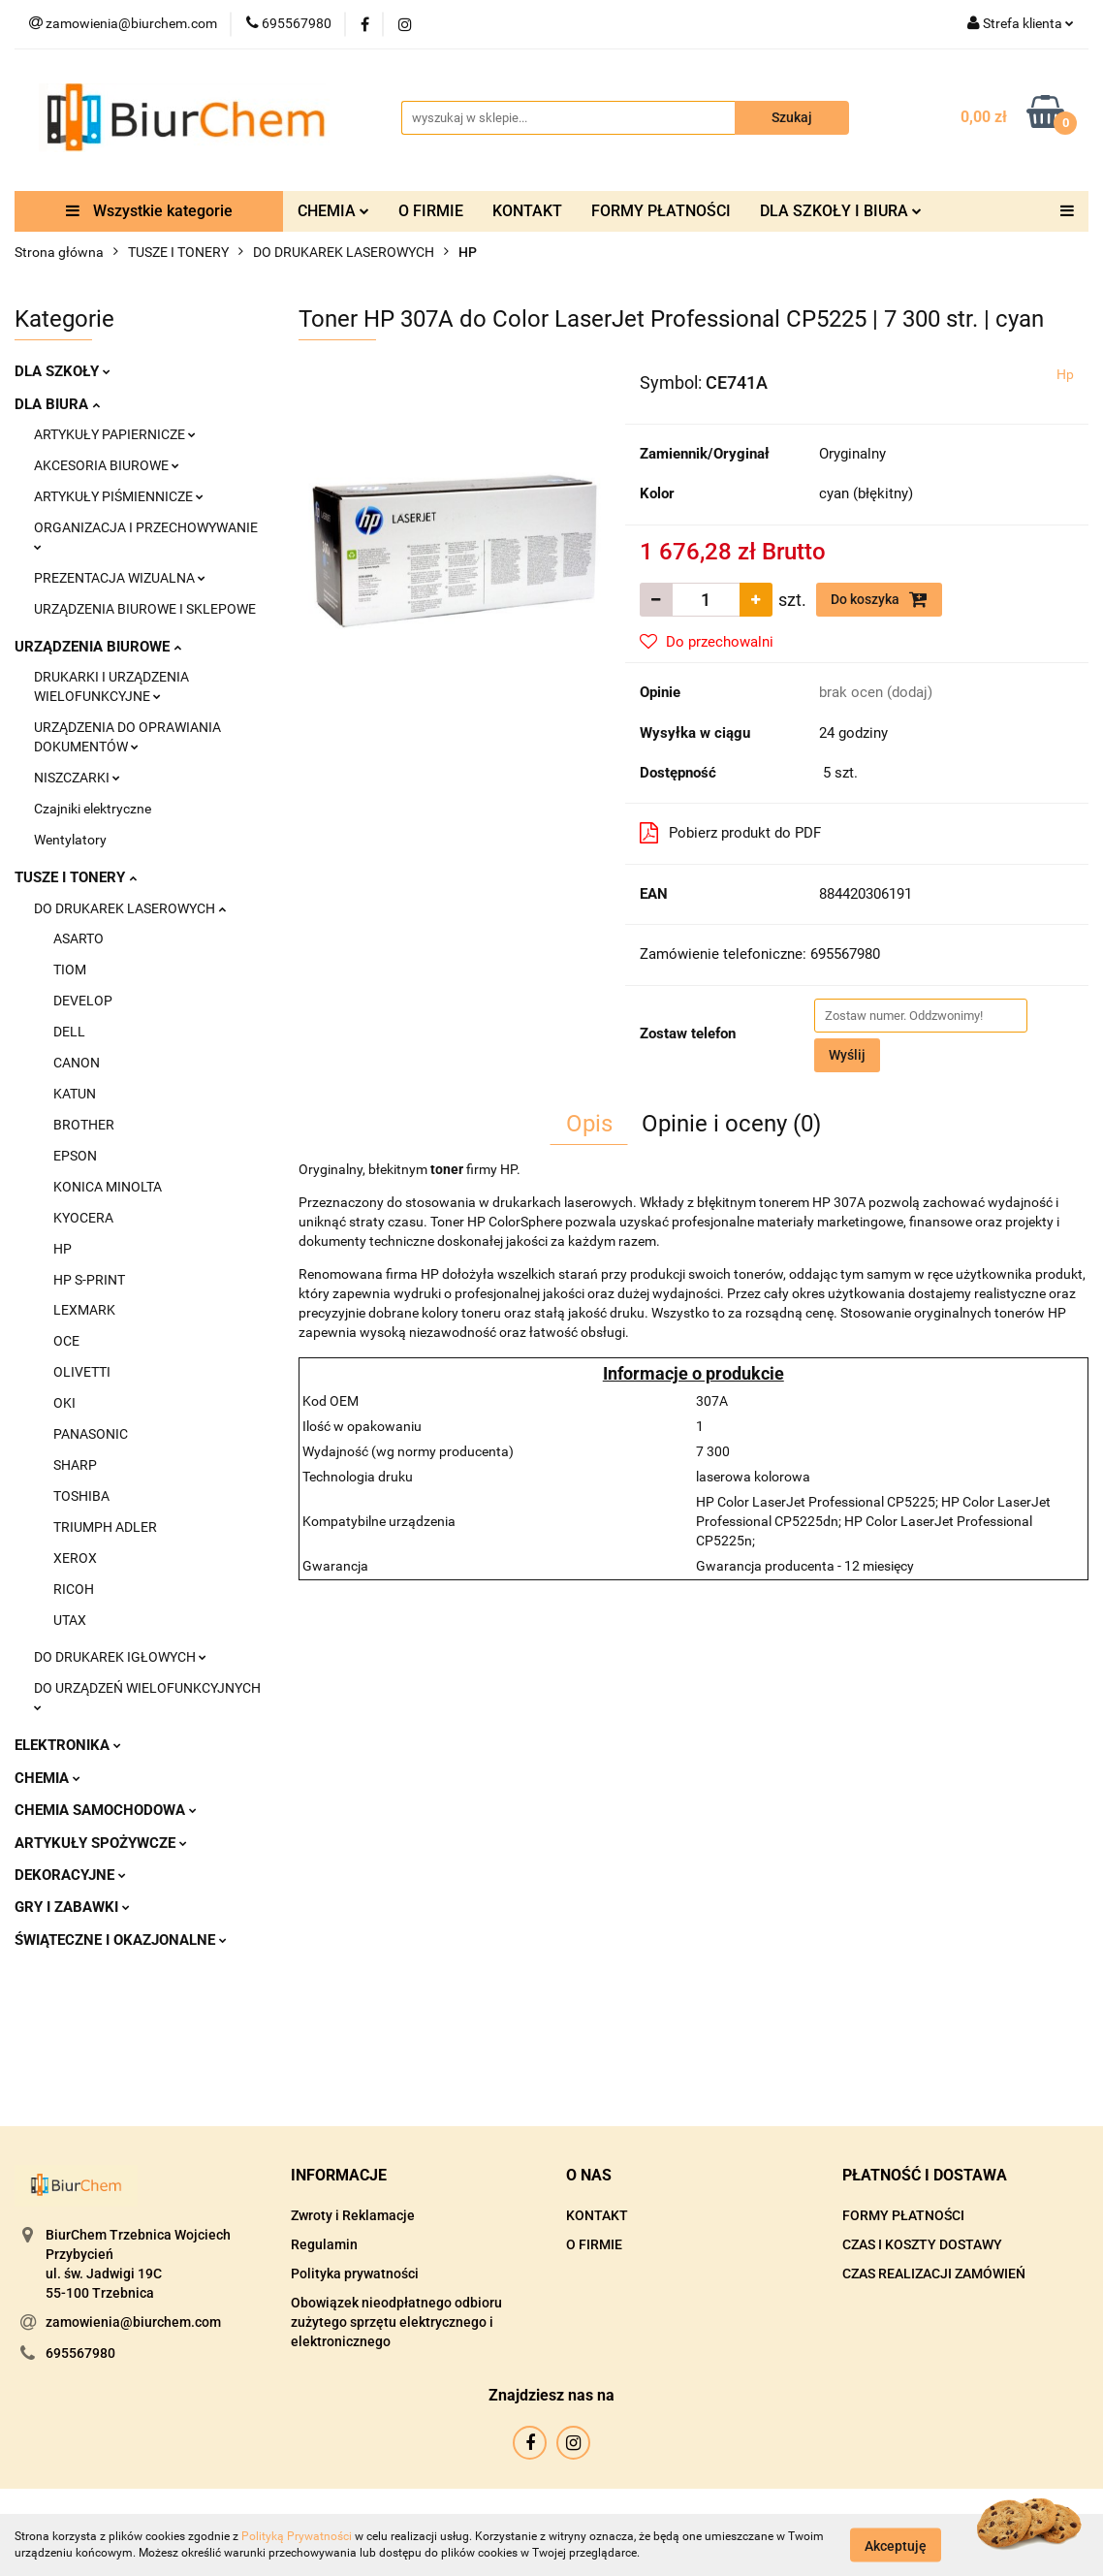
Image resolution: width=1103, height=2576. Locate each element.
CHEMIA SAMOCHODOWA (106, 1810)
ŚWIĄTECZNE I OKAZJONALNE (121, 1940)
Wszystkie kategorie (149, 211)
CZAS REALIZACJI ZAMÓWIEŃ (933, 2273)
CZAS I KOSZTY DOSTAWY (922, 2244)
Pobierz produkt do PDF (730, 832)
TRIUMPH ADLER (105, 1527)
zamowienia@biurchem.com (133, 2322)
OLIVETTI (81, 1372)
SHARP (75, 1465)
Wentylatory (70, 839)
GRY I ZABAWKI (72, 1907)
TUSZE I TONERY (76, 877)
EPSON (75, 1155)
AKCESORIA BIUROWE (106, 465)
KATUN (74, 1093)
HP (62, 1248)
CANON (76, 1062)
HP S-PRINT (89, 1280)
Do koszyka (879, 599)
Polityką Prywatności (296, 2536)
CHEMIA (333, 211)
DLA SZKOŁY (62, 371)
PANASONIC (90, 1434)
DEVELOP (82, 1000)
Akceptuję (896, 2545)
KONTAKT (527, 211)
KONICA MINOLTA (107, 1186)
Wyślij (847, 1055)
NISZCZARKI (77, 777)
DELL (69, 1031)
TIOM (69, 969)
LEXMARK (84, 1310)
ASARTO (78, 938)
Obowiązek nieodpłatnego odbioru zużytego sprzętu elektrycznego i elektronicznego (396, 2322)
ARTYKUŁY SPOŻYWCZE (101, 1843)
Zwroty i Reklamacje (353, 2215)
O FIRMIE (430, 211)
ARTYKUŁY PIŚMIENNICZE (119, 496)
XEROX (75, 1558)
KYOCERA (83, 1217)
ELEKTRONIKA (68, 1745)
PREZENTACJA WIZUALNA (119, 578)
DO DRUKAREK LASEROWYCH (130, 908)
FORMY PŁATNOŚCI (661, 211)
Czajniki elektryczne (92, 808)
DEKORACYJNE (70, 1875)
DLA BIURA (57, 404)
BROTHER (83, 1124)
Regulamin (324, 2244)
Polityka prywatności (355, 2273)
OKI (64, 1403)
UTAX (69, 1620)
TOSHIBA (81, 1496)
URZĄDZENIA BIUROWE (98, 646)
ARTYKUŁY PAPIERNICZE (115, 434)
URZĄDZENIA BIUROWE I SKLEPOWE (145, 609)
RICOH (73, 1589)
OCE (66, 1341)
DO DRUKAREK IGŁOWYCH (120, 1657)
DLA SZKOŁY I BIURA (841, 211)
